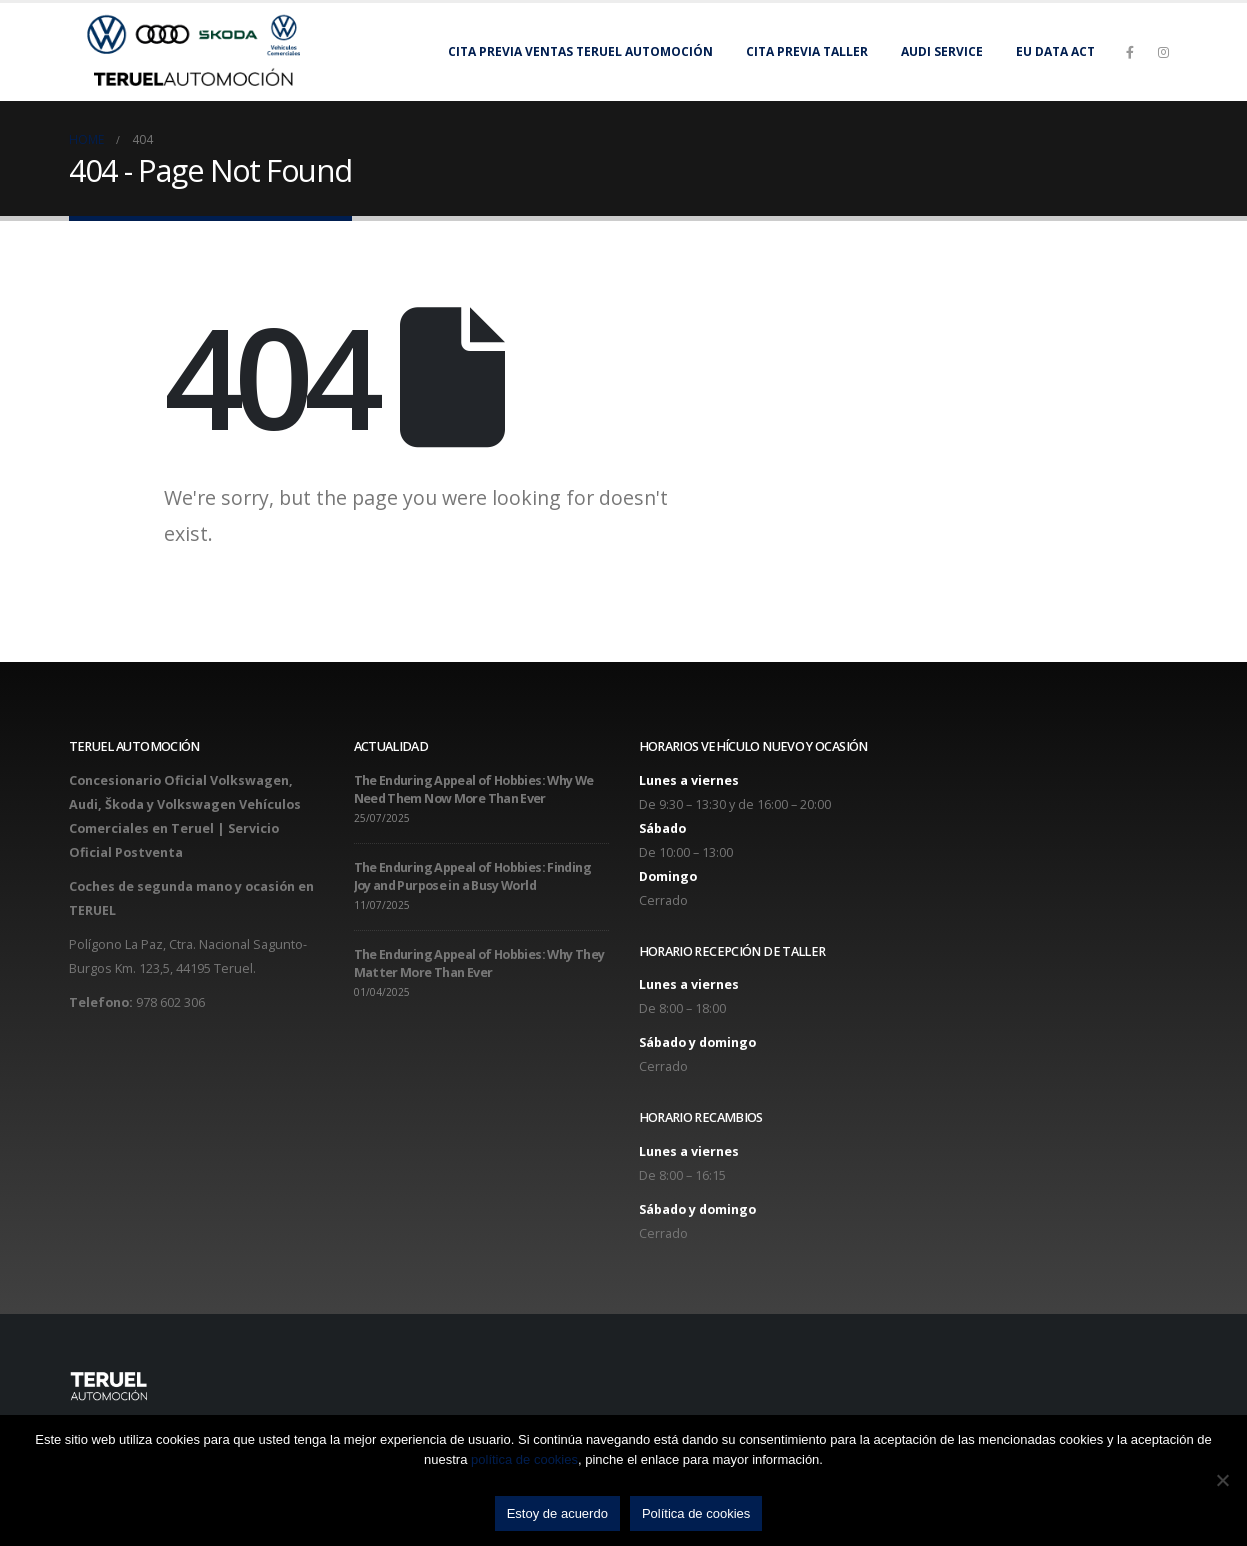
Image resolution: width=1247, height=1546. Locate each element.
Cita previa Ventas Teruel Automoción (580, 51)
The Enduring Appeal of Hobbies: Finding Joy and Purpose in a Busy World (472, 876)
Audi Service (942, 51)
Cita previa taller (807, 51)
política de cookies (524, 1459)
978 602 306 (170, 1002)
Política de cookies (696, 1513)
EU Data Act (1055, 51)
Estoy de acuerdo (557, 1513)
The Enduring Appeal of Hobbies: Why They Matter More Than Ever (479, 963)
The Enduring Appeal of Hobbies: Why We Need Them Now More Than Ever (474, 789)
